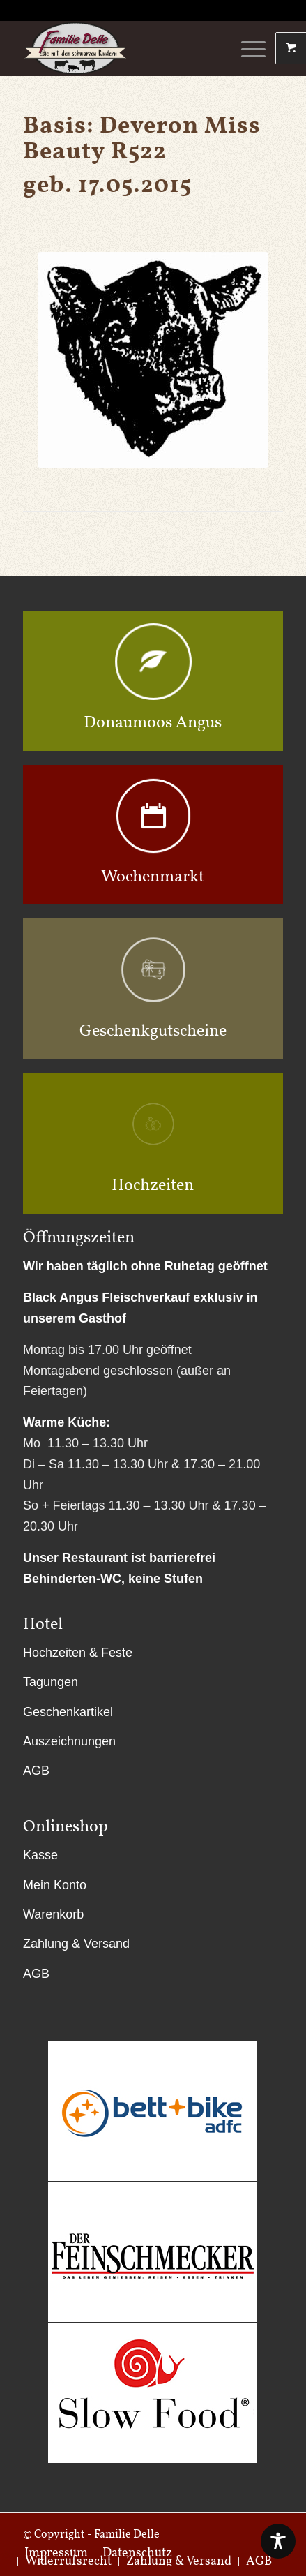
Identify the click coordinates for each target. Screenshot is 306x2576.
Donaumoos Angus (153, 721)
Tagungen (50, 1682)
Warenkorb (53, 1914)
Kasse (40, 1855)
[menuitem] (67, 2561)
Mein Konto (54, 1885)
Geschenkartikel (68, 1712)
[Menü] (246, 48)
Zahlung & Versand (76, 1944)
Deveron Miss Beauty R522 (142, 137)
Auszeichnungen (69, 1741)
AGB (36, 1771)
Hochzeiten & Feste (77, 1653)
